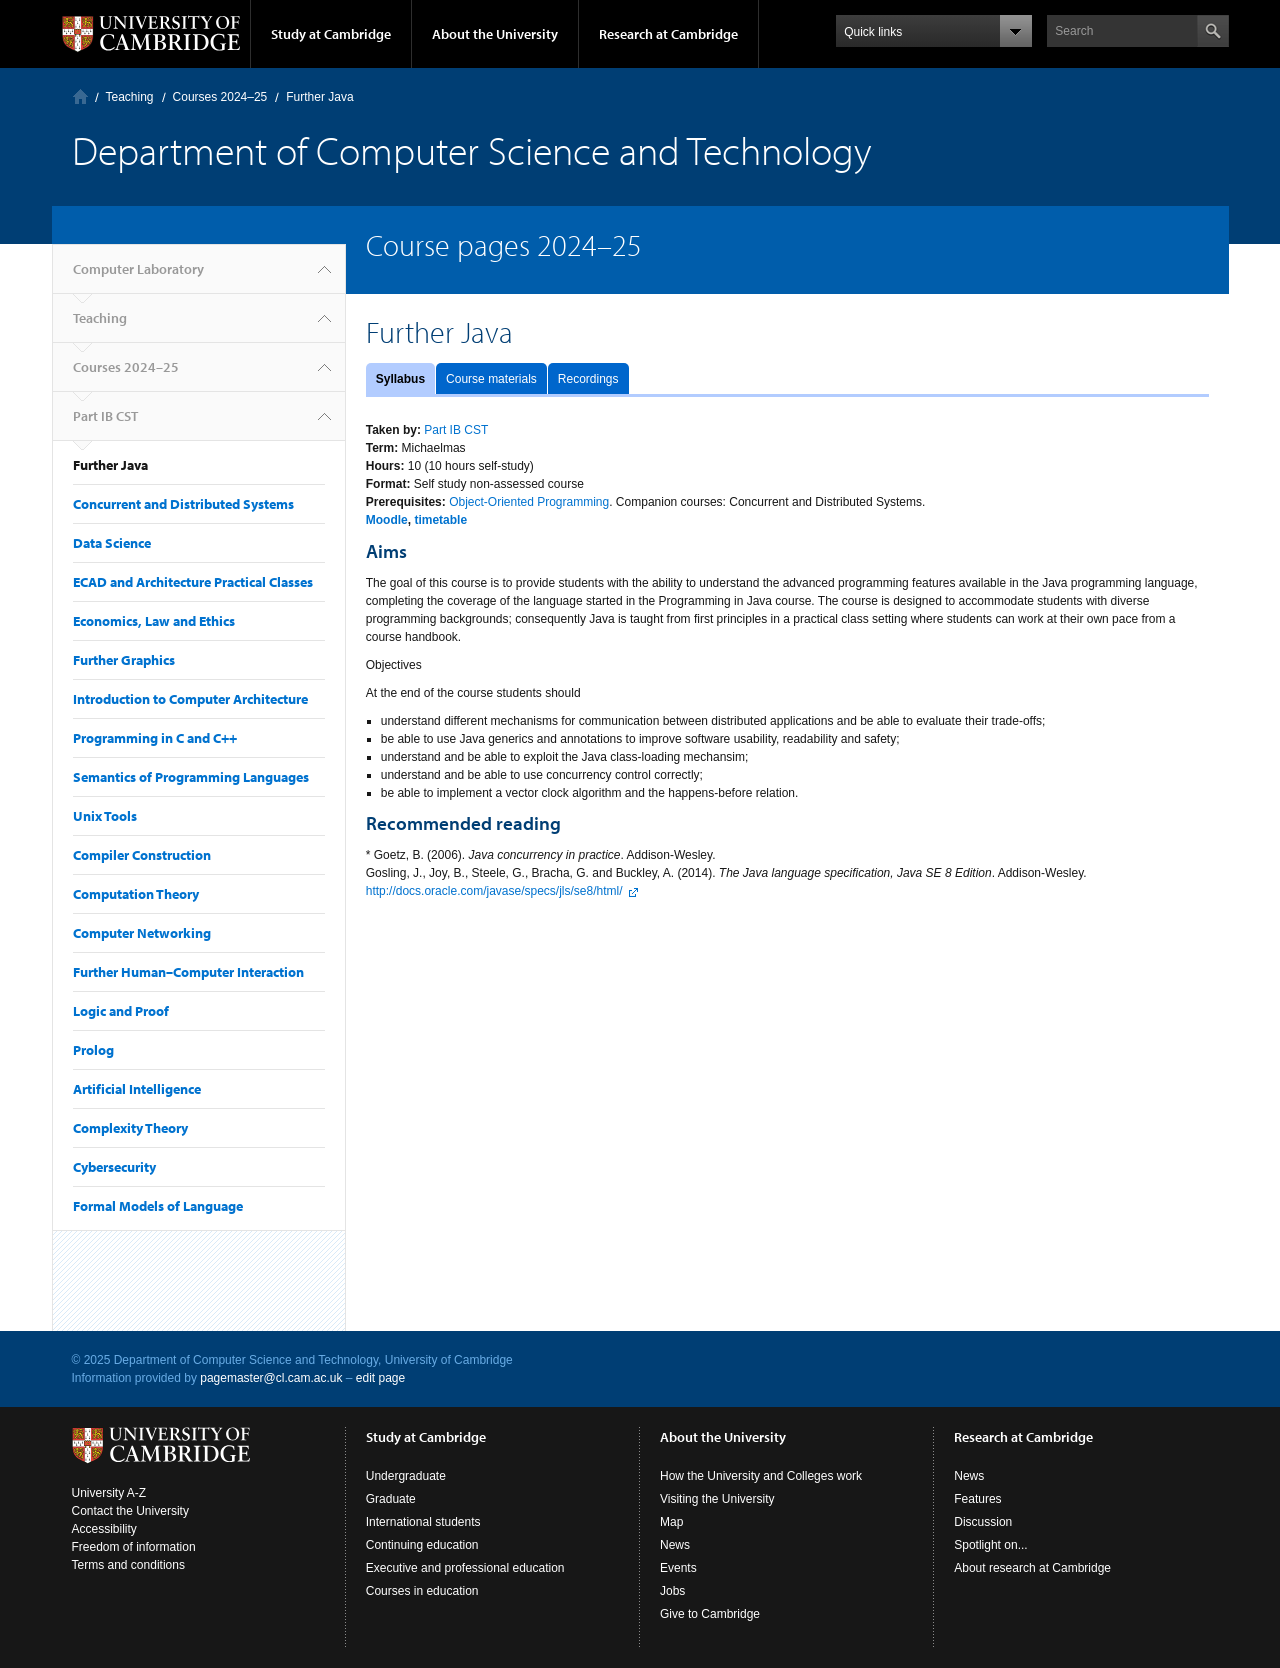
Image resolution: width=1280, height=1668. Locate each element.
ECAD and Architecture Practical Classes (193, 582)
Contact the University (130, 1511)
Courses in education (422, 1591)
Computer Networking (142, 933)
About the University (495, 34)
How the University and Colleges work (761, 1476)
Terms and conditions (128, 1565)
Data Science (112, 543)
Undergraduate (406, 1476)
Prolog (93, 1050)
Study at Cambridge (331, 34)
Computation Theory (136, 894)
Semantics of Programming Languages (191, 777)
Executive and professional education (465, 1568)
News (675, 1545)
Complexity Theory (130, 1128)
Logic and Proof (121, 1011)
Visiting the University (717, 1499)
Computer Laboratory (80, 96)
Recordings (588, 379)
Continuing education (422, 1545)
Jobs (672, 1591)
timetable (440, 520)
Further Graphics (124, 660)
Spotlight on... (990, 1545)
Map (671, 1522)
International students (423, 1522)
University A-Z (109, 1493)
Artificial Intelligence (137, 1089)
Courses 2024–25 (220, 97)
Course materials (491, 379)
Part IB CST (105, 416)
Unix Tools (105, 816)
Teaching (130, 97)
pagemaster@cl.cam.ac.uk (271, 1378)
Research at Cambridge (668, 34)
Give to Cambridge (710, 1614)
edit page (380, 1378)
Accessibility (104, 1529)
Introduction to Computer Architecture (190, 699)
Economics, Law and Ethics (154, 621)
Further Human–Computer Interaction (188, 972)
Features (977, 1499)
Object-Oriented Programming (529, 502)
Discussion (983, 1522)
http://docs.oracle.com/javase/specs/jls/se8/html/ (494, 891)
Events (678, 1568)
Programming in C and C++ (155, 738)
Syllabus (400, 379)
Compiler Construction (142, 855)
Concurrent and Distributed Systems (183, 504)
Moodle (387, 520)
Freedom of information (134, 1547)
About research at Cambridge (1032, 1568)
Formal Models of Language (158, 1206)
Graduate (391, 1499)
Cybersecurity (114, 1167)
